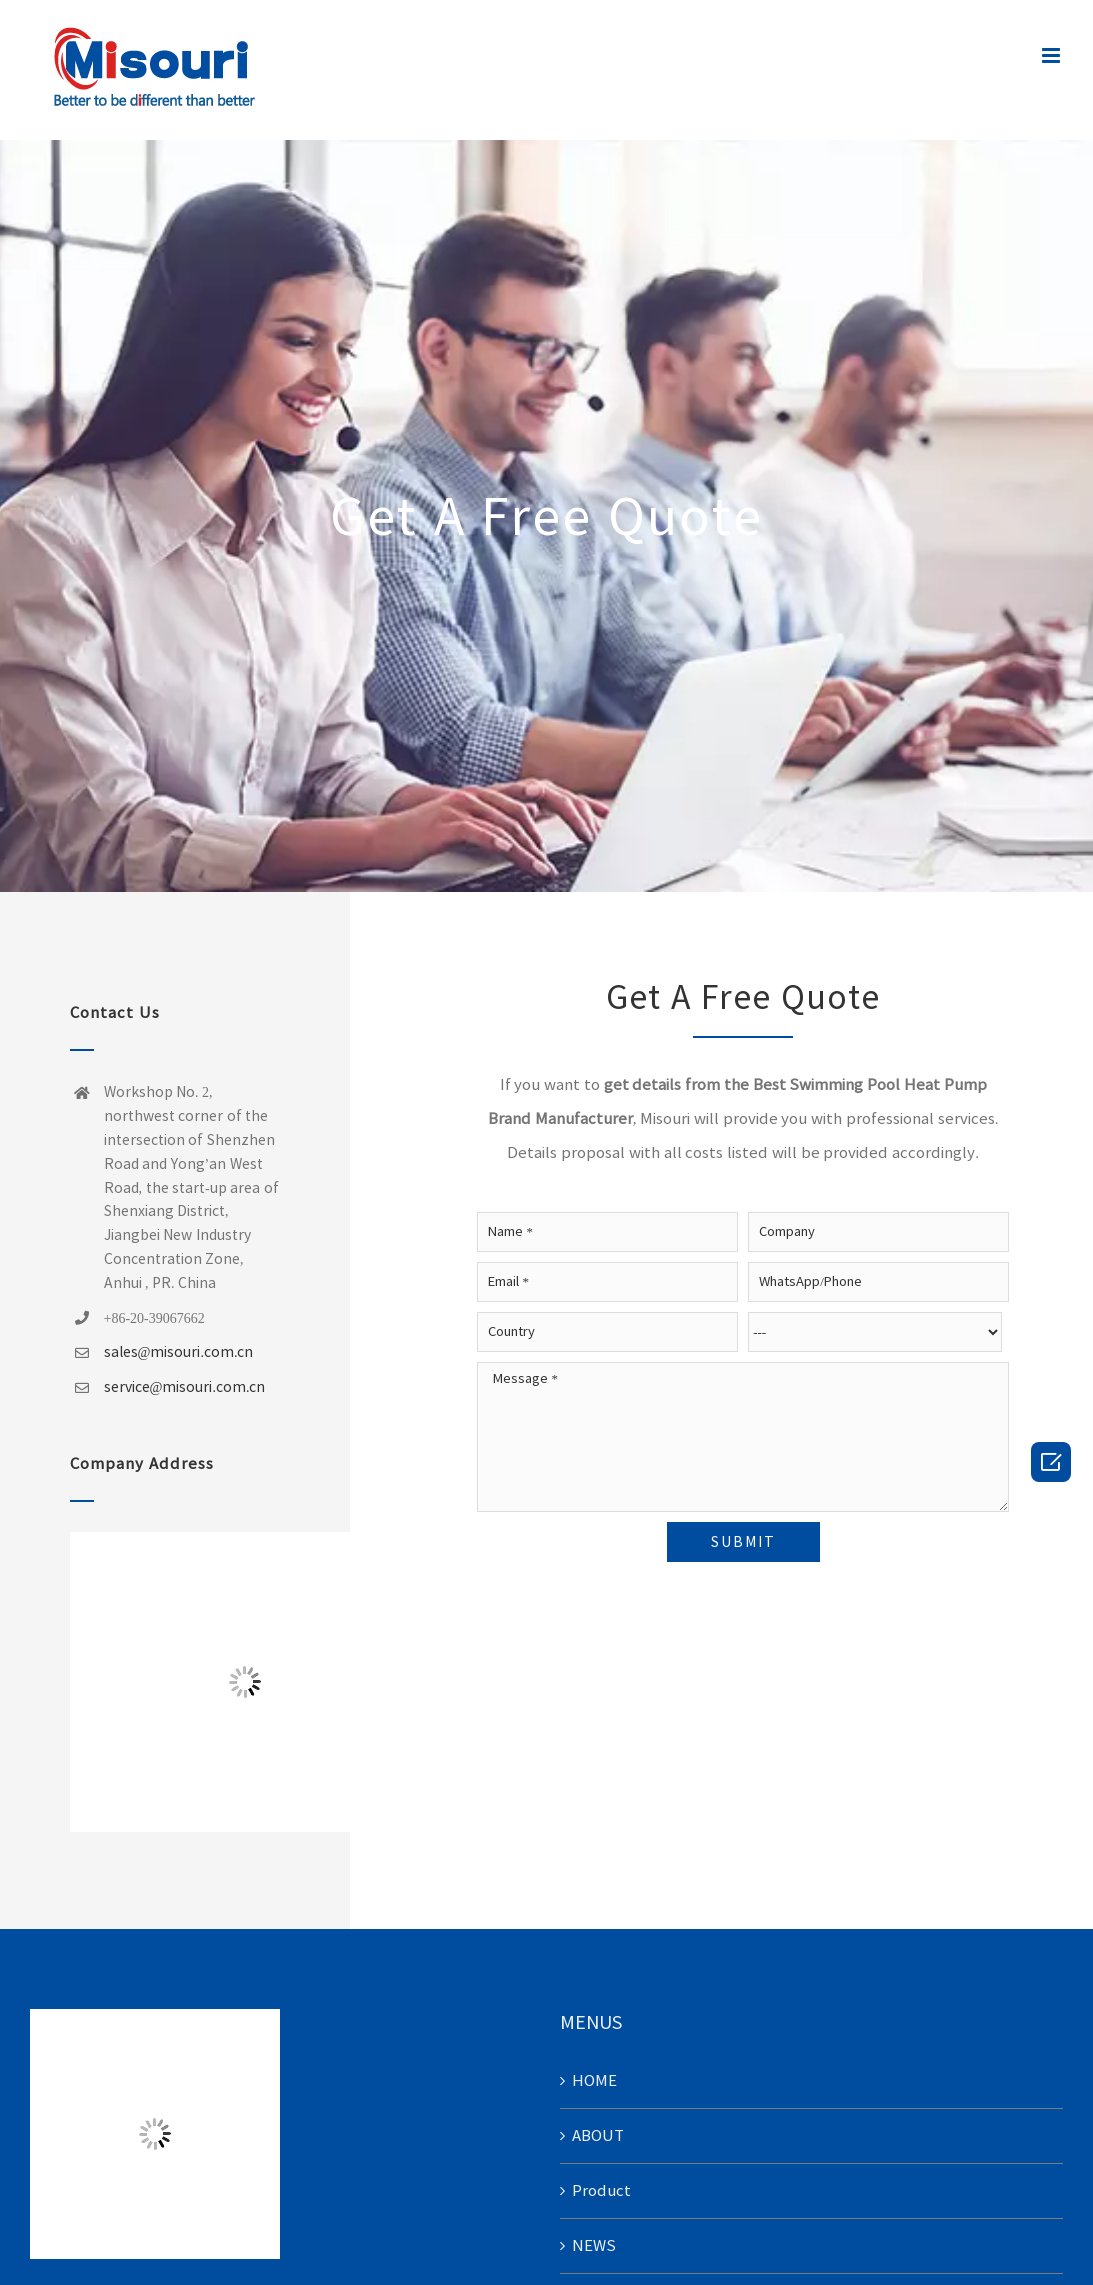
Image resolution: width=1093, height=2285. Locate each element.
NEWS (594, 2245)
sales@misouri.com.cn (179, 1352)
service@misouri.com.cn (185, 1387)
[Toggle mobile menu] (1052, 55)
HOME (594, 2080)
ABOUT (598, 2135)
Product (601, 2190)
